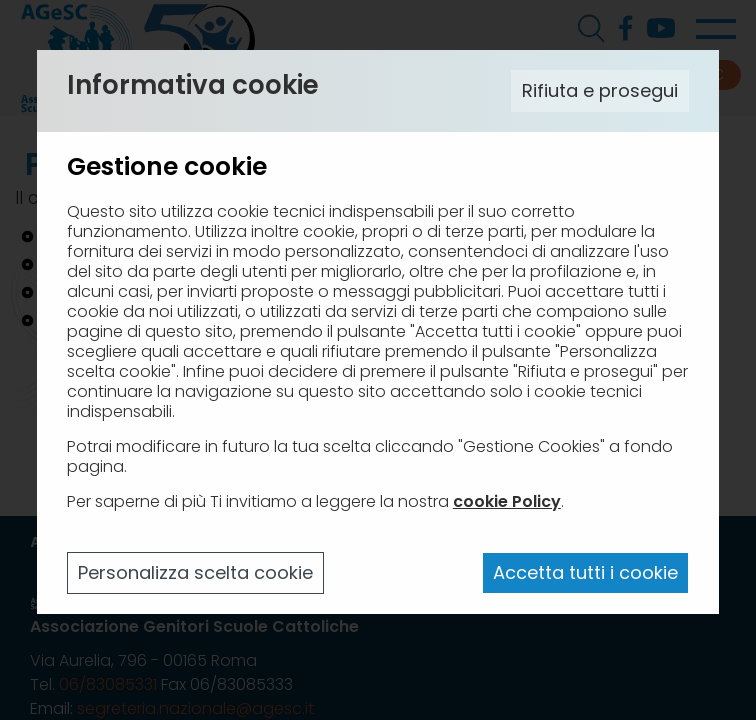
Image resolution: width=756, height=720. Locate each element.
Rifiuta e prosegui (600, 90)
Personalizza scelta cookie (195, 572)
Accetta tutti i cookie (585, 572)
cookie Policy (507, 501)
